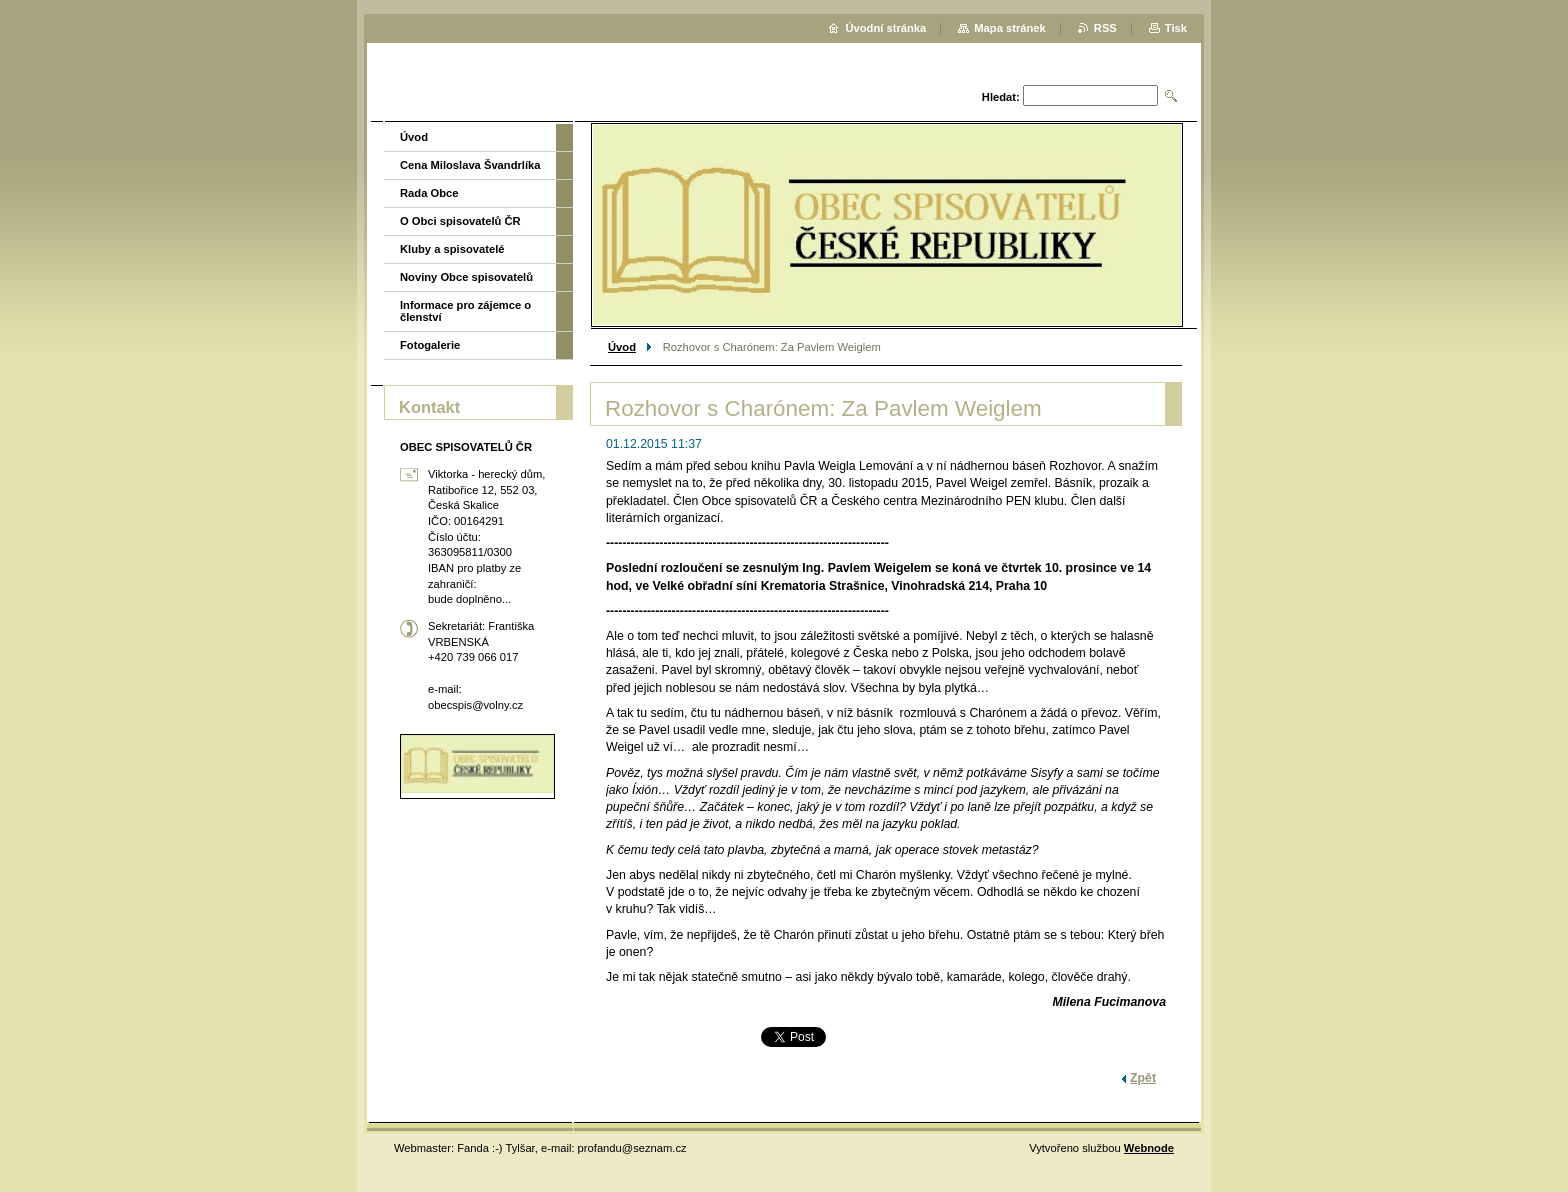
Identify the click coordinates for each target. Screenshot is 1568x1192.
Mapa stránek (1010, 28)
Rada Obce (429, 193)
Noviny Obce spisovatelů (466, 277)
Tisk (1176, 28)
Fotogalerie (430, 345)
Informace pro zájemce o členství (465, 311)
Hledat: (1001, 97)
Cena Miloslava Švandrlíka (470, 165)
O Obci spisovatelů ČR (460, 221)
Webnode (1149, 1148)
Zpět (1143, 1078)
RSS (1105, 28)
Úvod (622, 347)
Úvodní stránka (885, 28)
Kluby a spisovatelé (452, 249)
